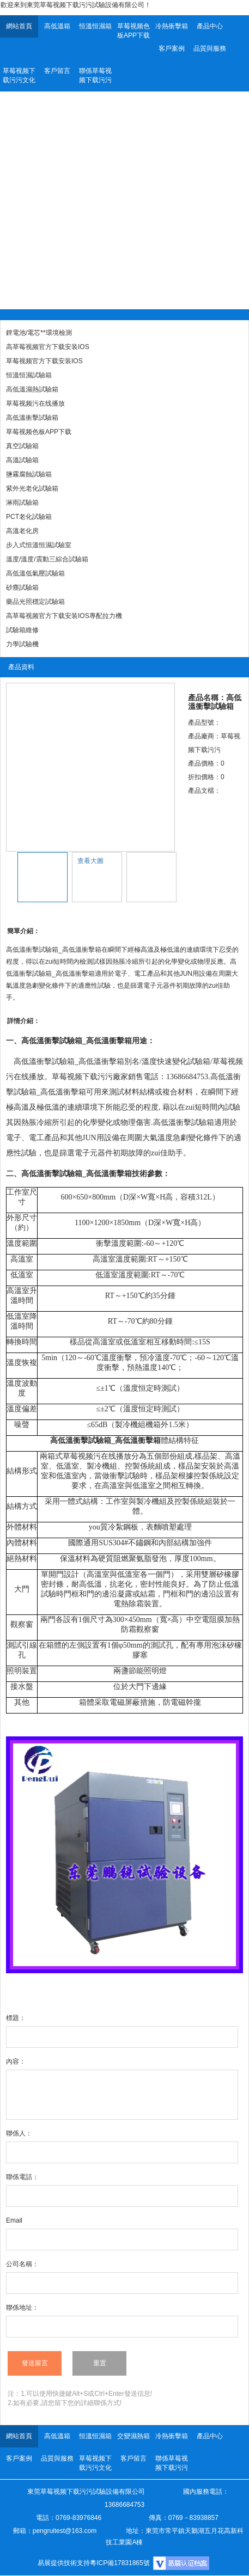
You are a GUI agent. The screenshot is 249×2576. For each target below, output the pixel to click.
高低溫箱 (57, 26)
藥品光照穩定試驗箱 (35, 601)
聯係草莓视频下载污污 (95, 75)
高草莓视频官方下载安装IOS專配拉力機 (64, 616)
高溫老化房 (22, 531)
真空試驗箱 (22, 446)
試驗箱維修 (22, 630)
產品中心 (210, 26)
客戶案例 (172, 48)
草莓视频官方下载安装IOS (44, 361)
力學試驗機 (22, 644)
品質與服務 (209, 48)
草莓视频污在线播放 (35, 403)
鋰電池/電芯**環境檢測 (39, 332)
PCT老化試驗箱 (29, 517)
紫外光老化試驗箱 (32, 488)
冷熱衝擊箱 (171, 26)
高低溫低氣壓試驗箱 (35, 573)
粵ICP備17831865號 (119, 2563)
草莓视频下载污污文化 (19, 75)
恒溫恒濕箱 (95, 26)
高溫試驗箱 (22, 460)
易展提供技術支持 (64, 2563)
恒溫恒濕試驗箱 (29, 375)
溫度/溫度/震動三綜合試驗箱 (47, 559)
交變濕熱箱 (133, 2436)
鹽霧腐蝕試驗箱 (29, 474)
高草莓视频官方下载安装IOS (47, 347)
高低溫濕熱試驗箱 (32, 389)
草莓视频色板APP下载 (133, 30)
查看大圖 (90, 861)
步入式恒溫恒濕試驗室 (38, 545)
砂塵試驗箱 (22, 587)
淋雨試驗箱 (22, 502)
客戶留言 (57, 71)
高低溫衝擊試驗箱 (32, 417)
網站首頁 (19, 26)
